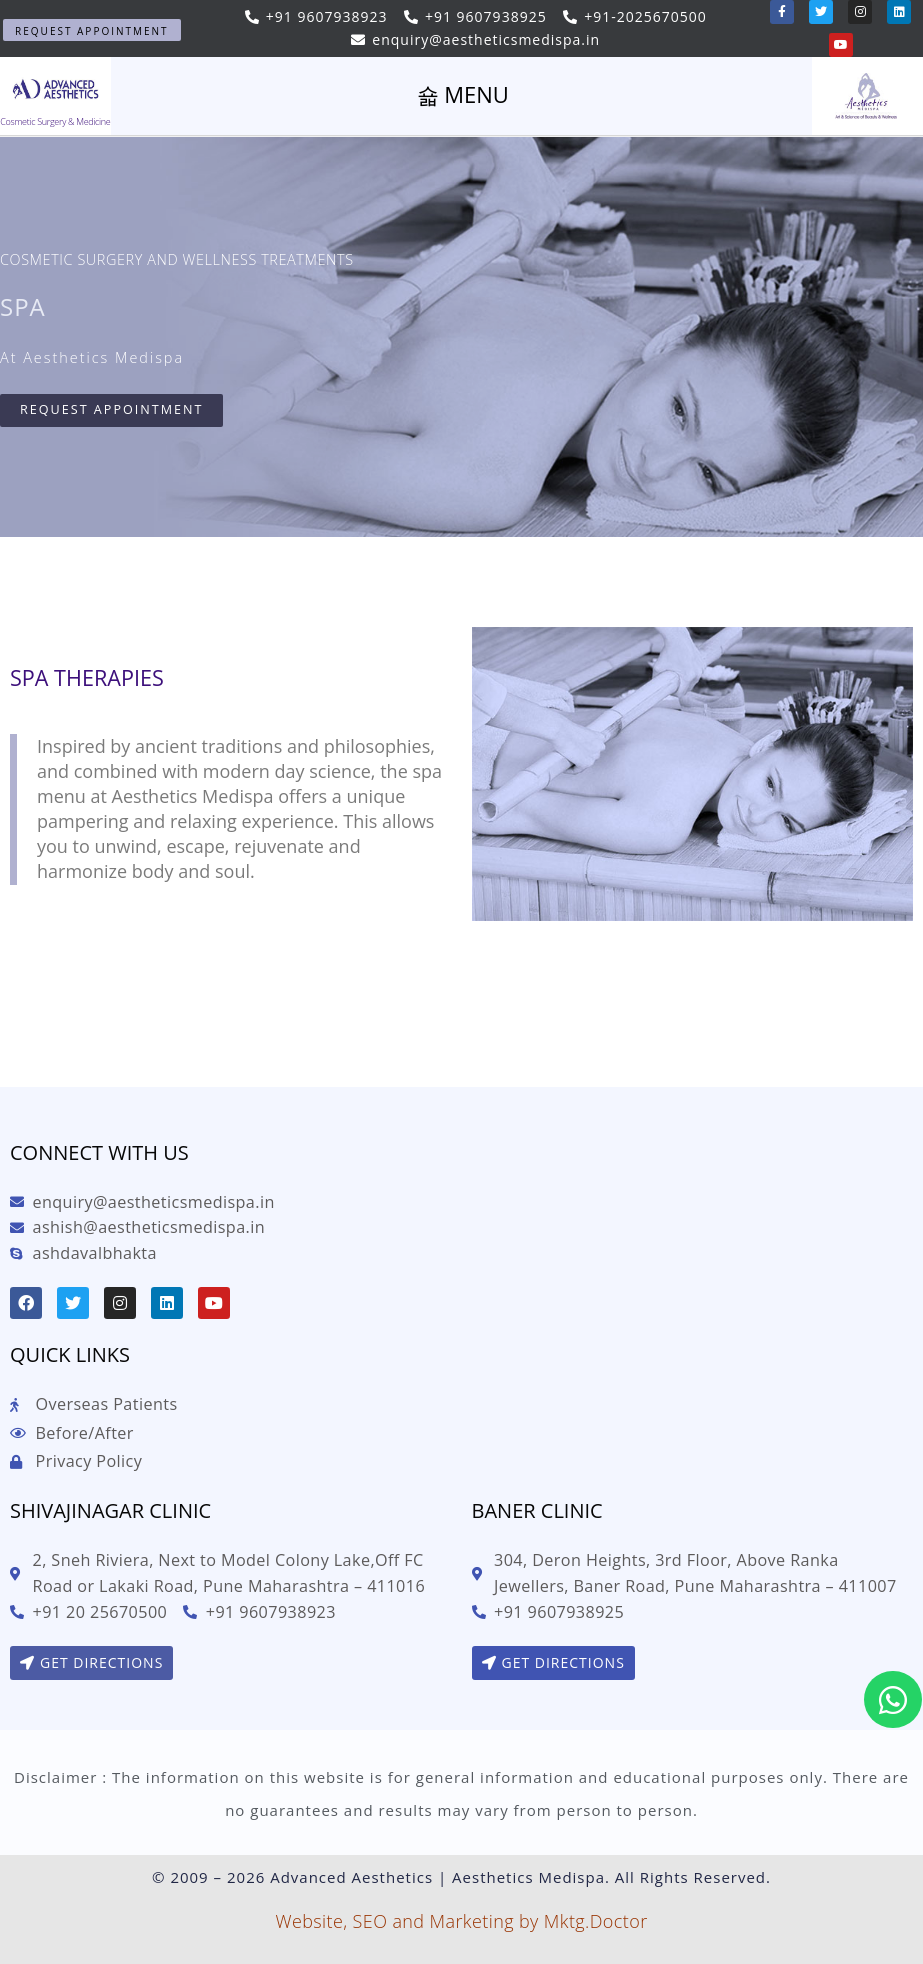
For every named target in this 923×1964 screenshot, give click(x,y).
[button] (92, 30)
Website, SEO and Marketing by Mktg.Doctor (461, 1921)
